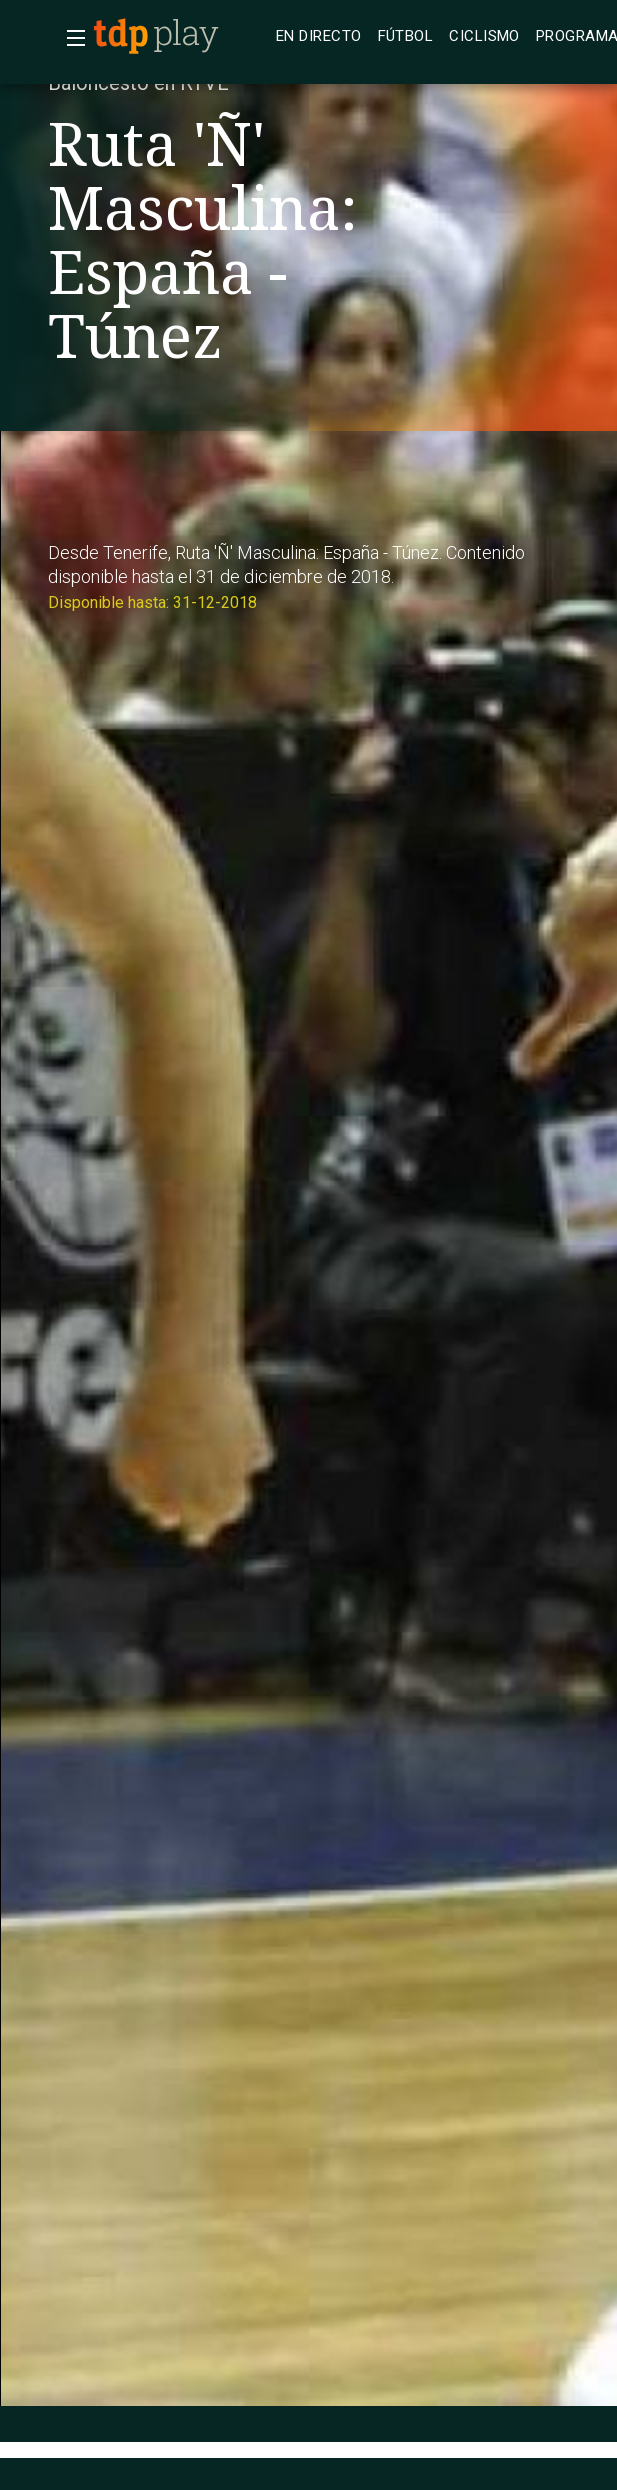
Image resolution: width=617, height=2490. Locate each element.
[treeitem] (319, 36)
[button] (70, 38)
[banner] (180, 36)
